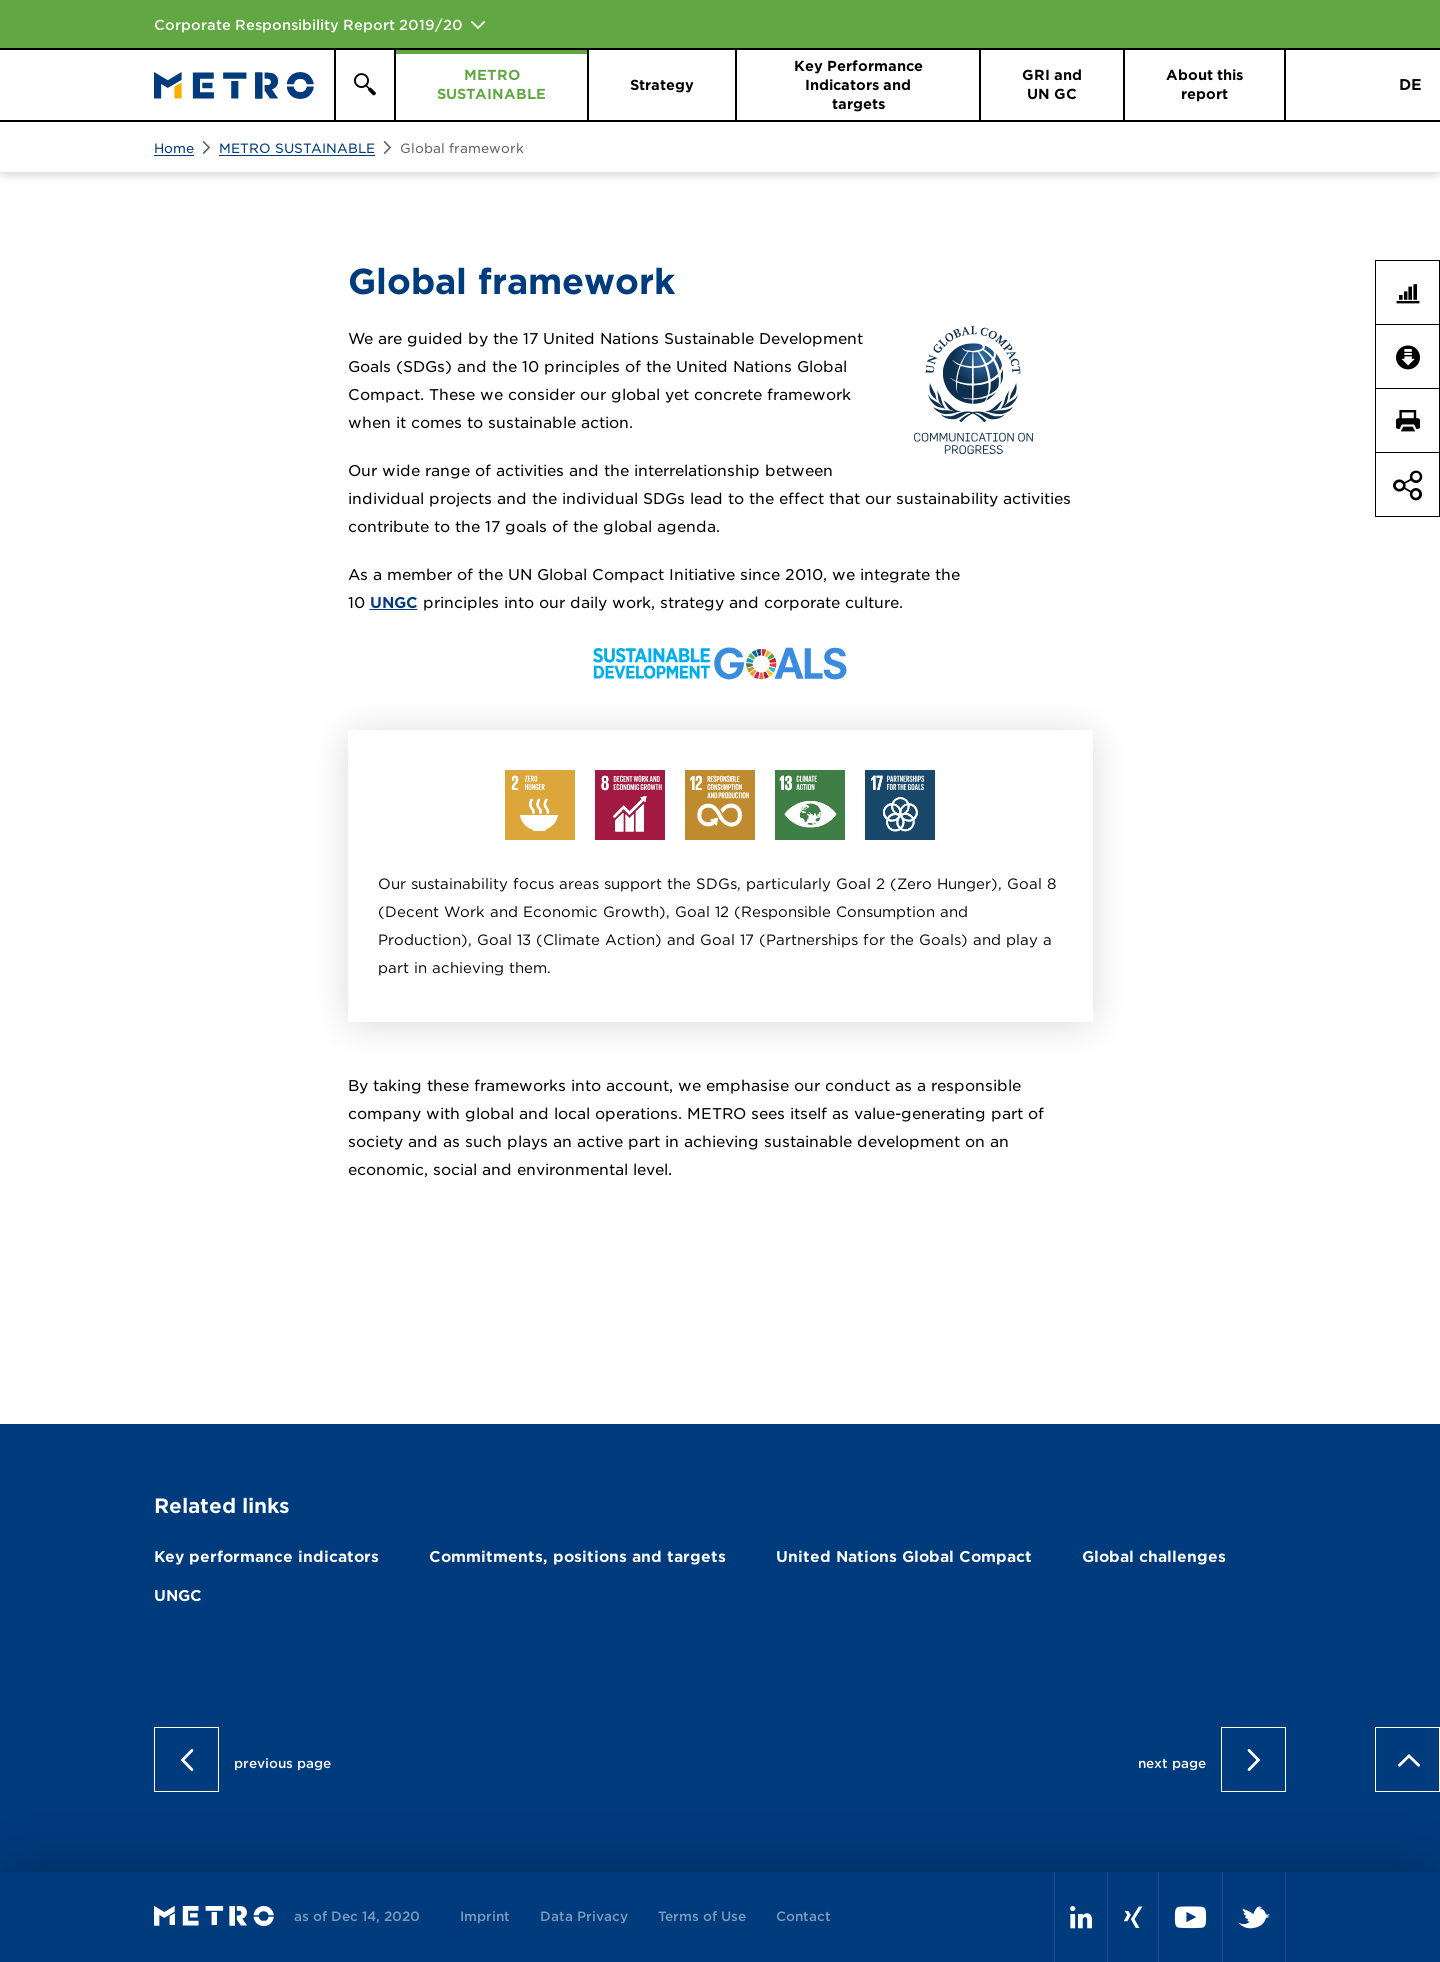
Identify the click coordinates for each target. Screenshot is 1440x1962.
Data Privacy (584, 1916)
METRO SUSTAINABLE (297, 148)
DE (1410, 85)
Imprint (485, 1916)
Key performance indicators (266, 1557)
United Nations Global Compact (904, 1557)
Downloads (1415, 357)
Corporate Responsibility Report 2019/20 (308, 25)
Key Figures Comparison (1415, 293)
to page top (1407, 1759)
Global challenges (1154, 1557)
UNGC (394, 603)
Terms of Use (702, 1916)
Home (174, 148)
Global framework (462, 148)
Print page (1415, 421)
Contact (803, 1916)
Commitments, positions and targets (577, 1557)
